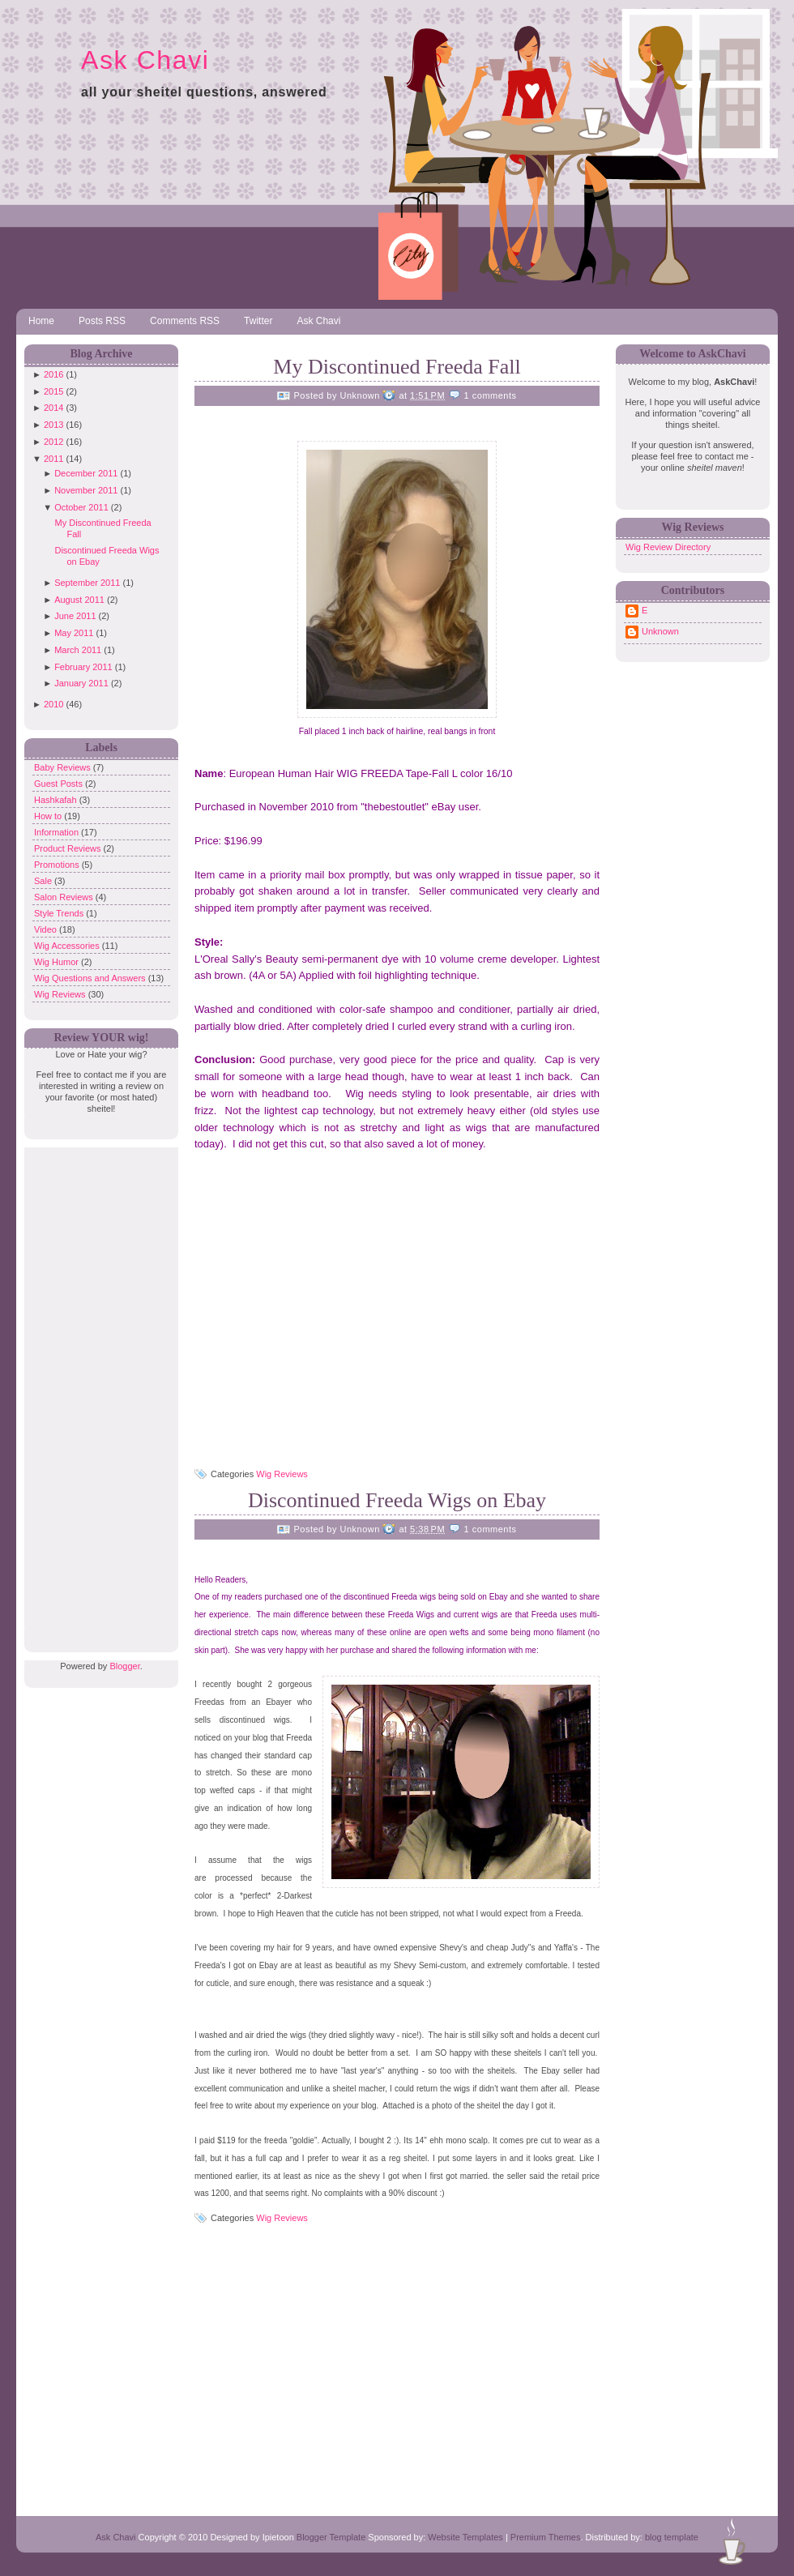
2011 (53, 459)
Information (57, 832)
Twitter (258, 321)
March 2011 (77, 650)
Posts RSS (102, 321)
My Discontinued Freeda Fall (396, 366)
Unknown (660, 631)
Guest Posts (59, 783)
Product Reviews (69, 848)
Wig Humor (57, 962)
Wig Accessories (68, 946)
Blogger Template (331, 2537)
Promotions (58, 864)
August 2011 (79, 599)
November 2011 (85, 490)
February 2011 (83, 667)
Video (46, 929)
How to (49, 816)
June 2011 (75, 616)
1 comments (490, 395)
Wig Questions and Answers (91, 978)
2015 (53, 391)
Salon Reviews (65, 897)
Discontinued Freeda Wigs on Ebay (397, 1500)
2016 (53, 374)
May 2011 (73, 633)
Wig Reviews (61, 994)
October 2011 (81, 507)
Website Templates (465, 2537)
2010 (53, 704)
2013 (53, 424)
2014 (53, 407)
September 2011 (87, 582)
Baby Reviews (63, 767)
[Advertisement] (97, 1390)
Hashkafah (56, 800)
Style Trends (60, 913)
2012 (53, 441)
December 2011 (85, 473)
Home (41, 321)
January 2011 (81, 683)
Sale (44, 881)
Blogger (124, 1666)
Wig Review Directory (668, 547)
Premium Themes (545, 2537)
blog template (671, 2537)
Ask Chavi (145, 60)
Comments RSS (185, 321)
